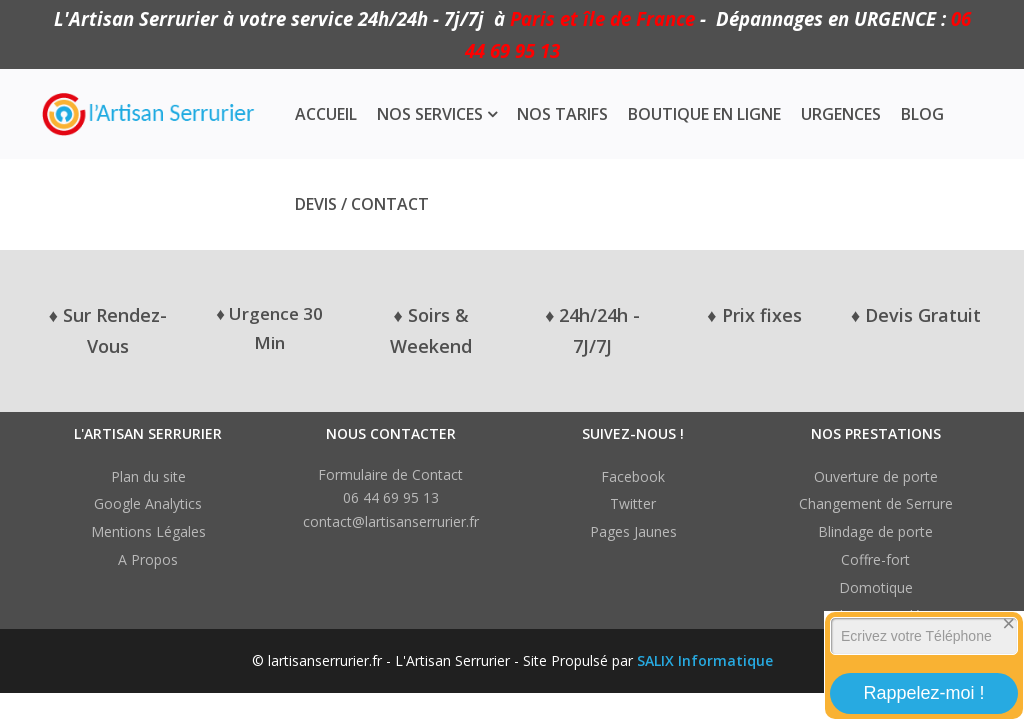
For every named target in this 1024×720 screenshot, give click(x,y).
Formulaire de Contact (390, 474)
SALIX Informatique (705, 660)
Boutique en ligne (704, 114)
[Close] (1009, 624)
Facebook (633, 476)
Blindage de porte (875, 531)
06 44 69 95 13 (391, 497)
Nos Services (430, 114)
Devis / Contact (362, 204)
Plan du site (148, 476)
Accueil (326, 114)
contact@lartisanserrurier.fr (391, 521)
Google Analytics (148, 503)
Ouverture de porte (876, 476)
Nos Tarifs (562, 114)
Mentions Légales (148, 531)
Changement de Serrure (876, 503)
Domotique (876, 587)
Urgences (841, 114)
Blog (922, 114)
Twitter (633, 503)
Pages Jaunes (633, 531)
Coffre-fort (875, 559)
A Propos (148, 559)
